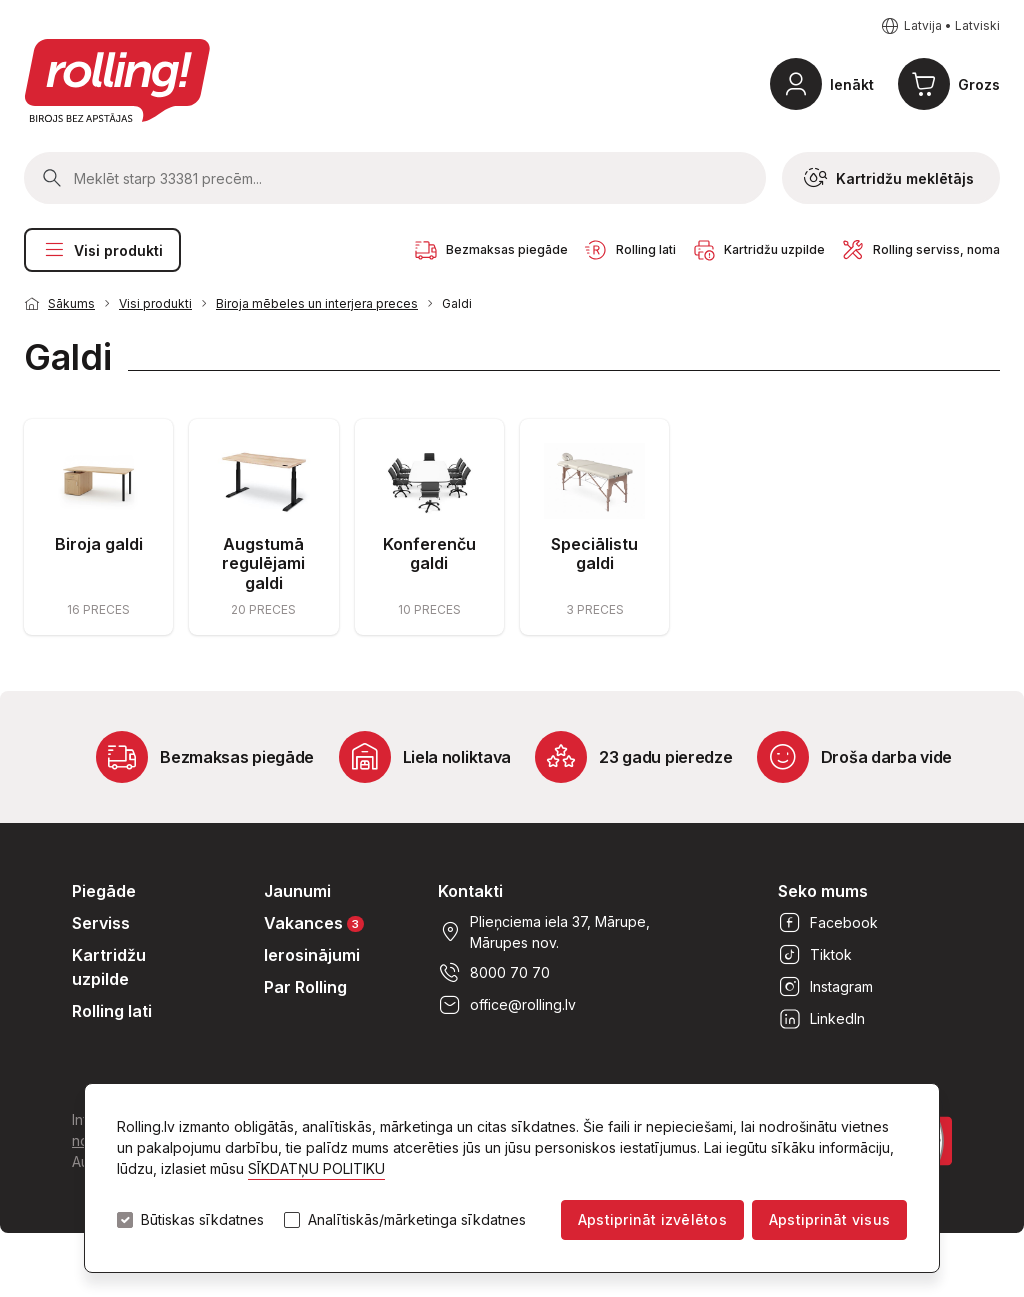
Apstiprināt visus (829, 1219)
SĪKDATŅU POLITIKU (316, 1168)
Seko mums (823, 891)
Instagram (825, 987)
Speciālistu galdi (594, 553)
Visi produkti (102, 250)
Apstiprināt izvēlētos (652, 1219)
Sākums (71, 303)
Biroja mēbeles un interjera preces (317, 303)
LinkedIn (821, 1019)
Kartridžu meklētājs (889, 178)
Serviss (101, 923)
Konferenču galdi (429, 553)
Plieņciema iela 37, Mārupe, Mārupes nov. (544, 932)
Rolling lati (112, 1011)
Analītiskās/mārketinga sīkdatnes (417, 1220)
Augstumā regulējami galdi (263, 563)
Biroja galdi (99, 544)
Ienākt (852, 84)
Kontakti (470, 891)
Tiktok (815, 955)
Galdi (457, 303)
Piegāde (104, 891)
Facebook (828, 923)
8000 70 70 (494, 973)
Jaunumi (297, 891)
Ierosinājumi (312, 955)
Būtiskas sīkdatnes (202, 1220)
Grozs (979, 84)
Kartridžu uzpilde (109, 967)
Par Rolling (305, 987)
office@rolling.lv (507, 1005)
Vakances (314, 922)
